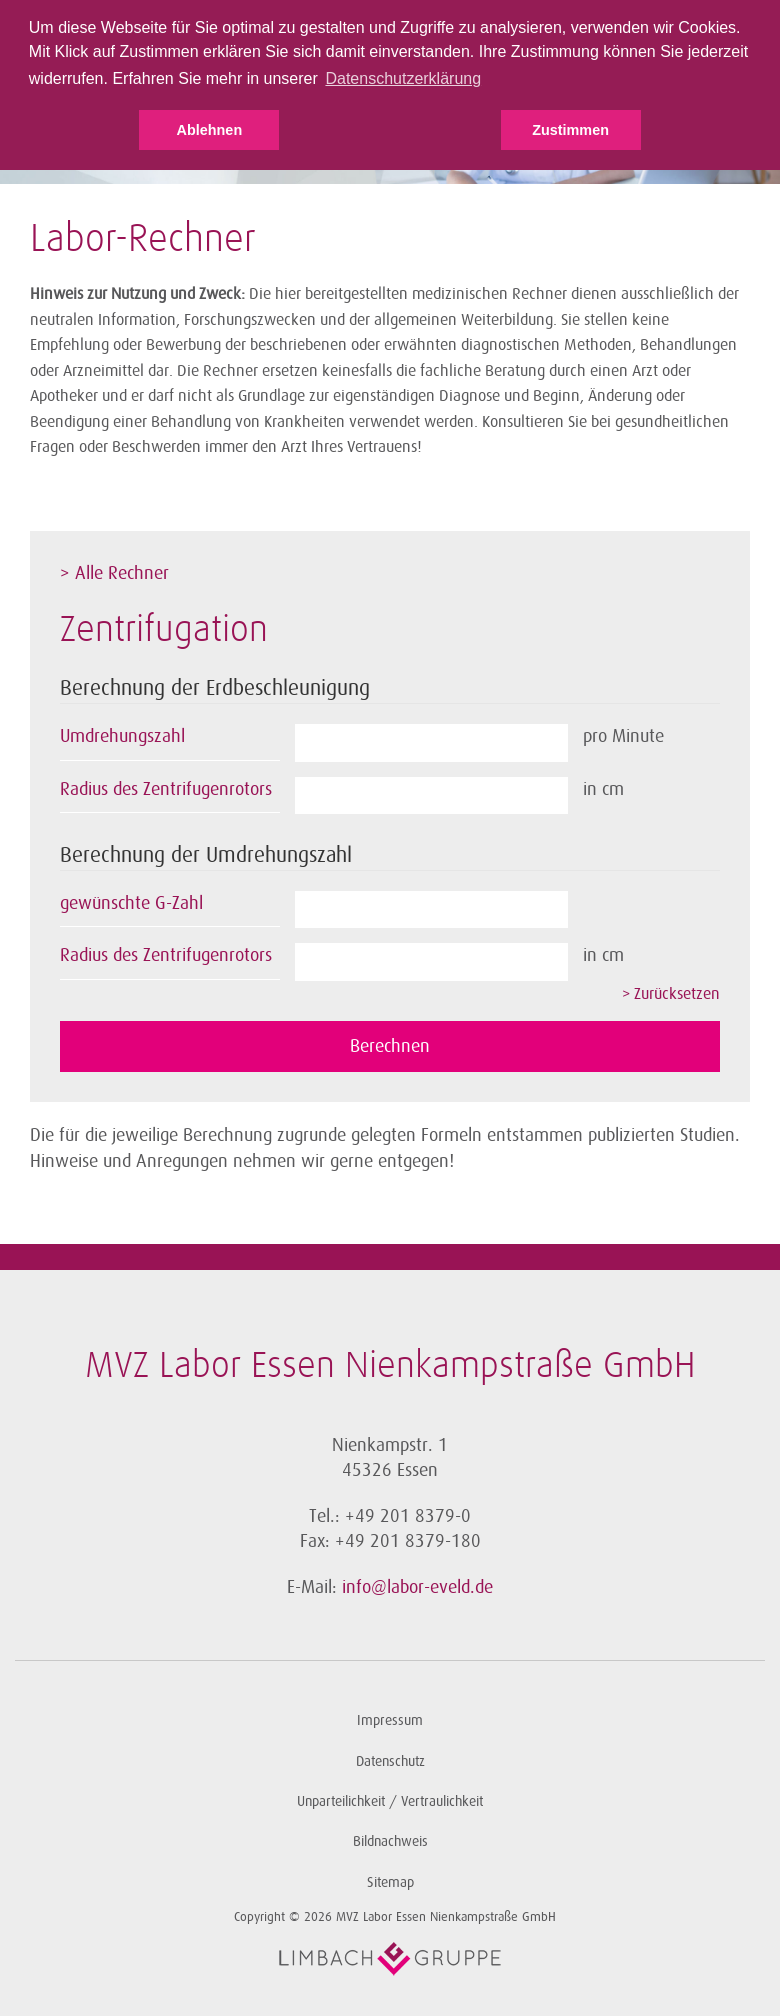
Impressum (390, 1720)
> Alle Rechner (114, 573)
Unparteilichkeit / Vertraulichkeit (390, 1801)
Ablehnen (210, 130)
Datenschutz (390, 1761)
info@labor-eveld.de (417, 1587)
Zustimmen (570, 130)
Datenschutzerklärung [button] (403, 78)
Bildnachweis (390, 1841)
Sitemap (390, 1882)
